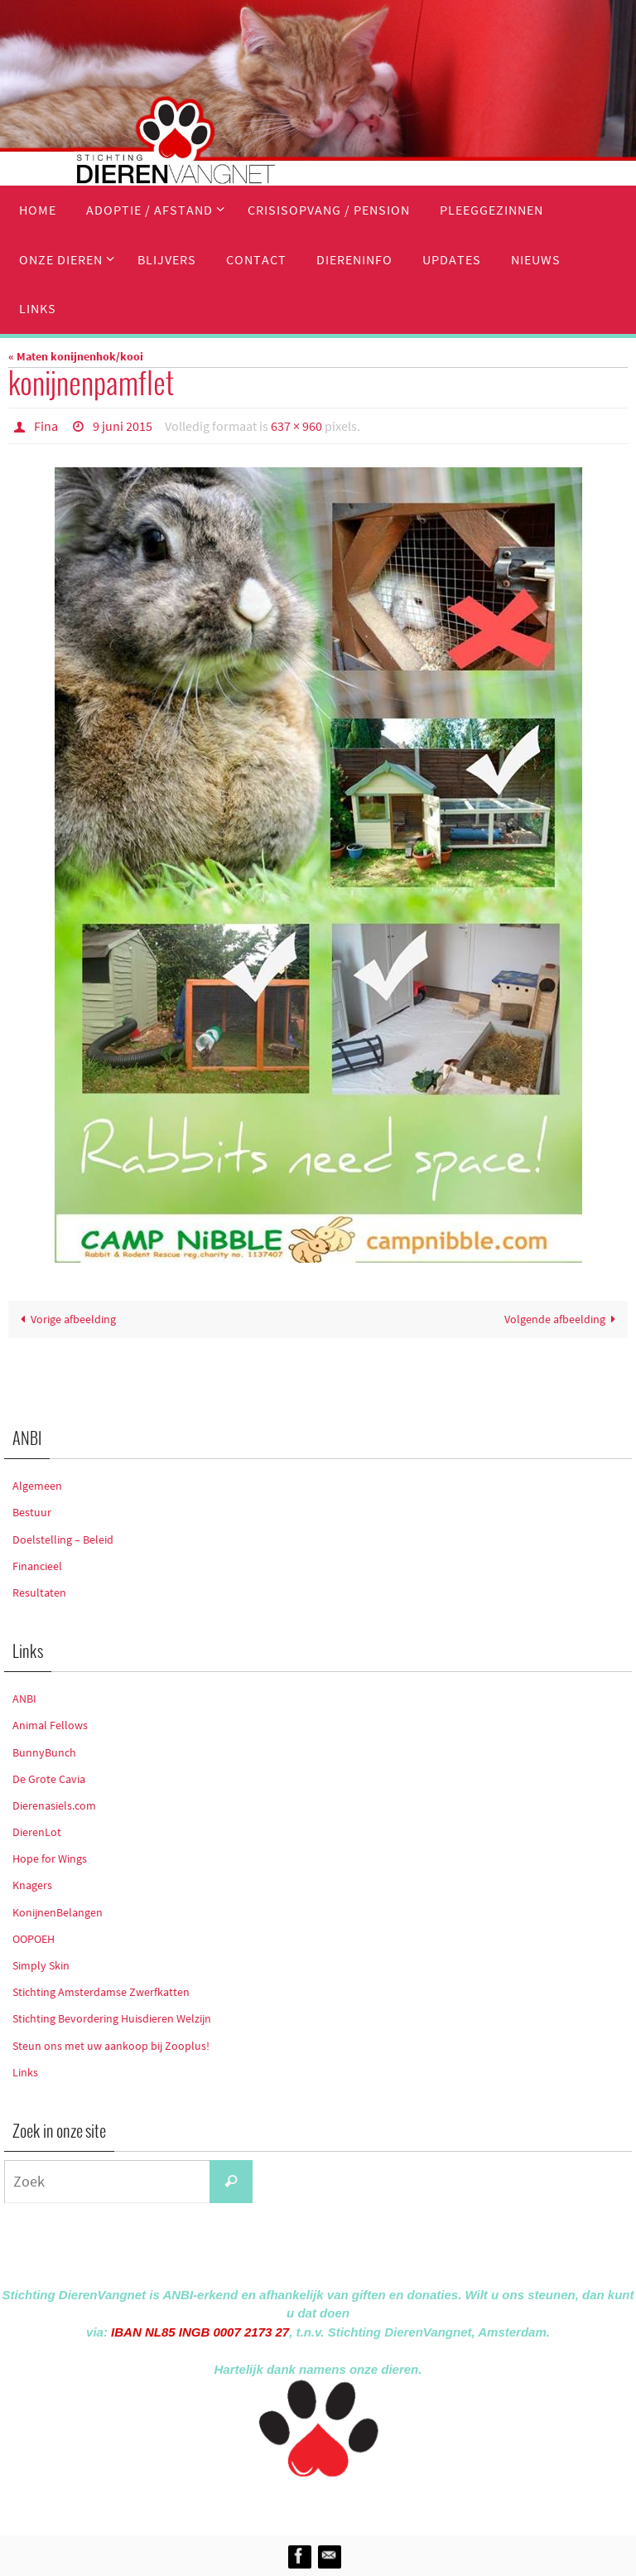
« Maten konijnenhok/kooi (75, 356)
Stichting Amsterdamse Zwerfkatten (101, 1991)
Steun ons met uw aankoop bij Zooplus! (111, 2045)
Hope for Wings (49, 1858)
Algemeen (37, 1485)
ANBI (24, 1698)
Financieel (37, 1566)
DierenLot (36, 1831)
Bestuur (31, 1512)
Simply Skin (41, 1965)
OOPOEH (33, 1938)
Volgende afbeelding (563, 1319)
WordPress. (394, 2503)
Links (25, 2072)
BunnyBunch (44, 1752)
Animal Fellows (50, 1725)
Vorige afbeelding (65, 1319)
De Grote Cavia (48, 1778)
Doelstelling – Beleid (62, 1539)
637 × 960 (296, 426)
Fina (46, 426)
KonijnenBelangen (57, 1912)
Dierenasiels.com (54, 1805)
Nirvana (340, 2503)
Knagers (32, 1885)
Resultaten (39, 1592)
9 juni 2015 (122, 426)
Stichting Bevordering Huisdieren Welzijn (111, 2018)
